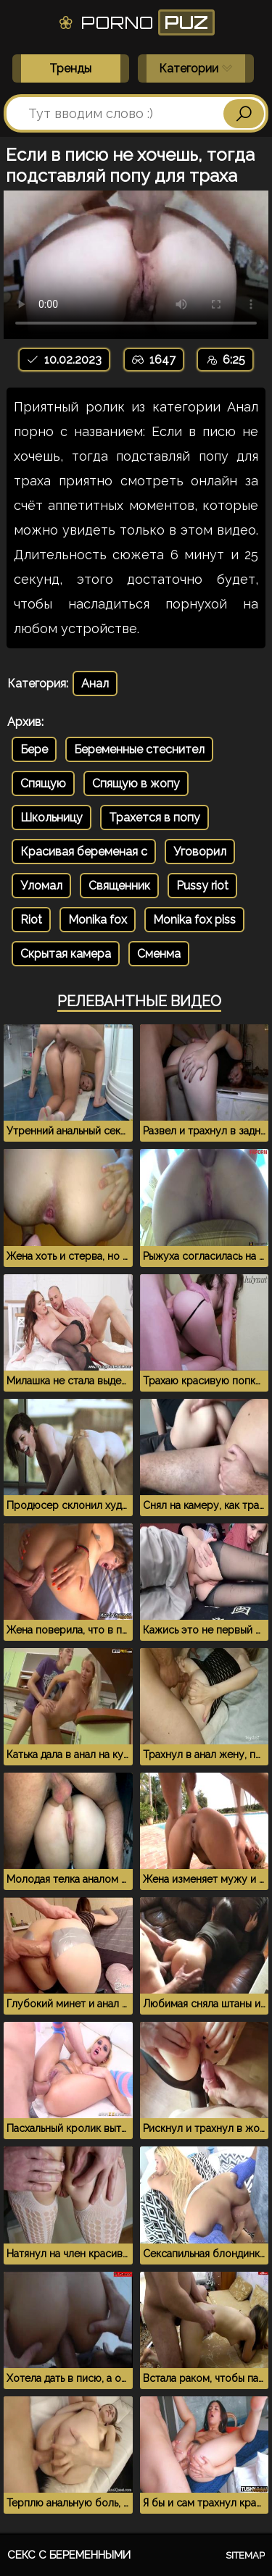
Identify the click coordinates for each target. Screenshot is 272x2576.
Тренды (70, 68)
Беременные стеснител (139, 749)
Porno (136, 22)
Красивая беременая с (83, 851)
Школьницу (51, 817)
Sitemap (245, 2555)
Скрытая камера (65, 954)
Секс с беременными (69, 2555)
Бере (34, 749)
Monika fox (97, 920)
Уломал (41, 885)
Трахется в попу (154, 817)
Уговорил (199, 851)
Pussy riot (202, 885)
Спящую (43, 783)
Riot (31, 920)
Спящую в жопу (136, 783)
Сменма (159, 954)
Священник (119, 885)
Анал (95, 683)
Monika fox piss (194, 920)
